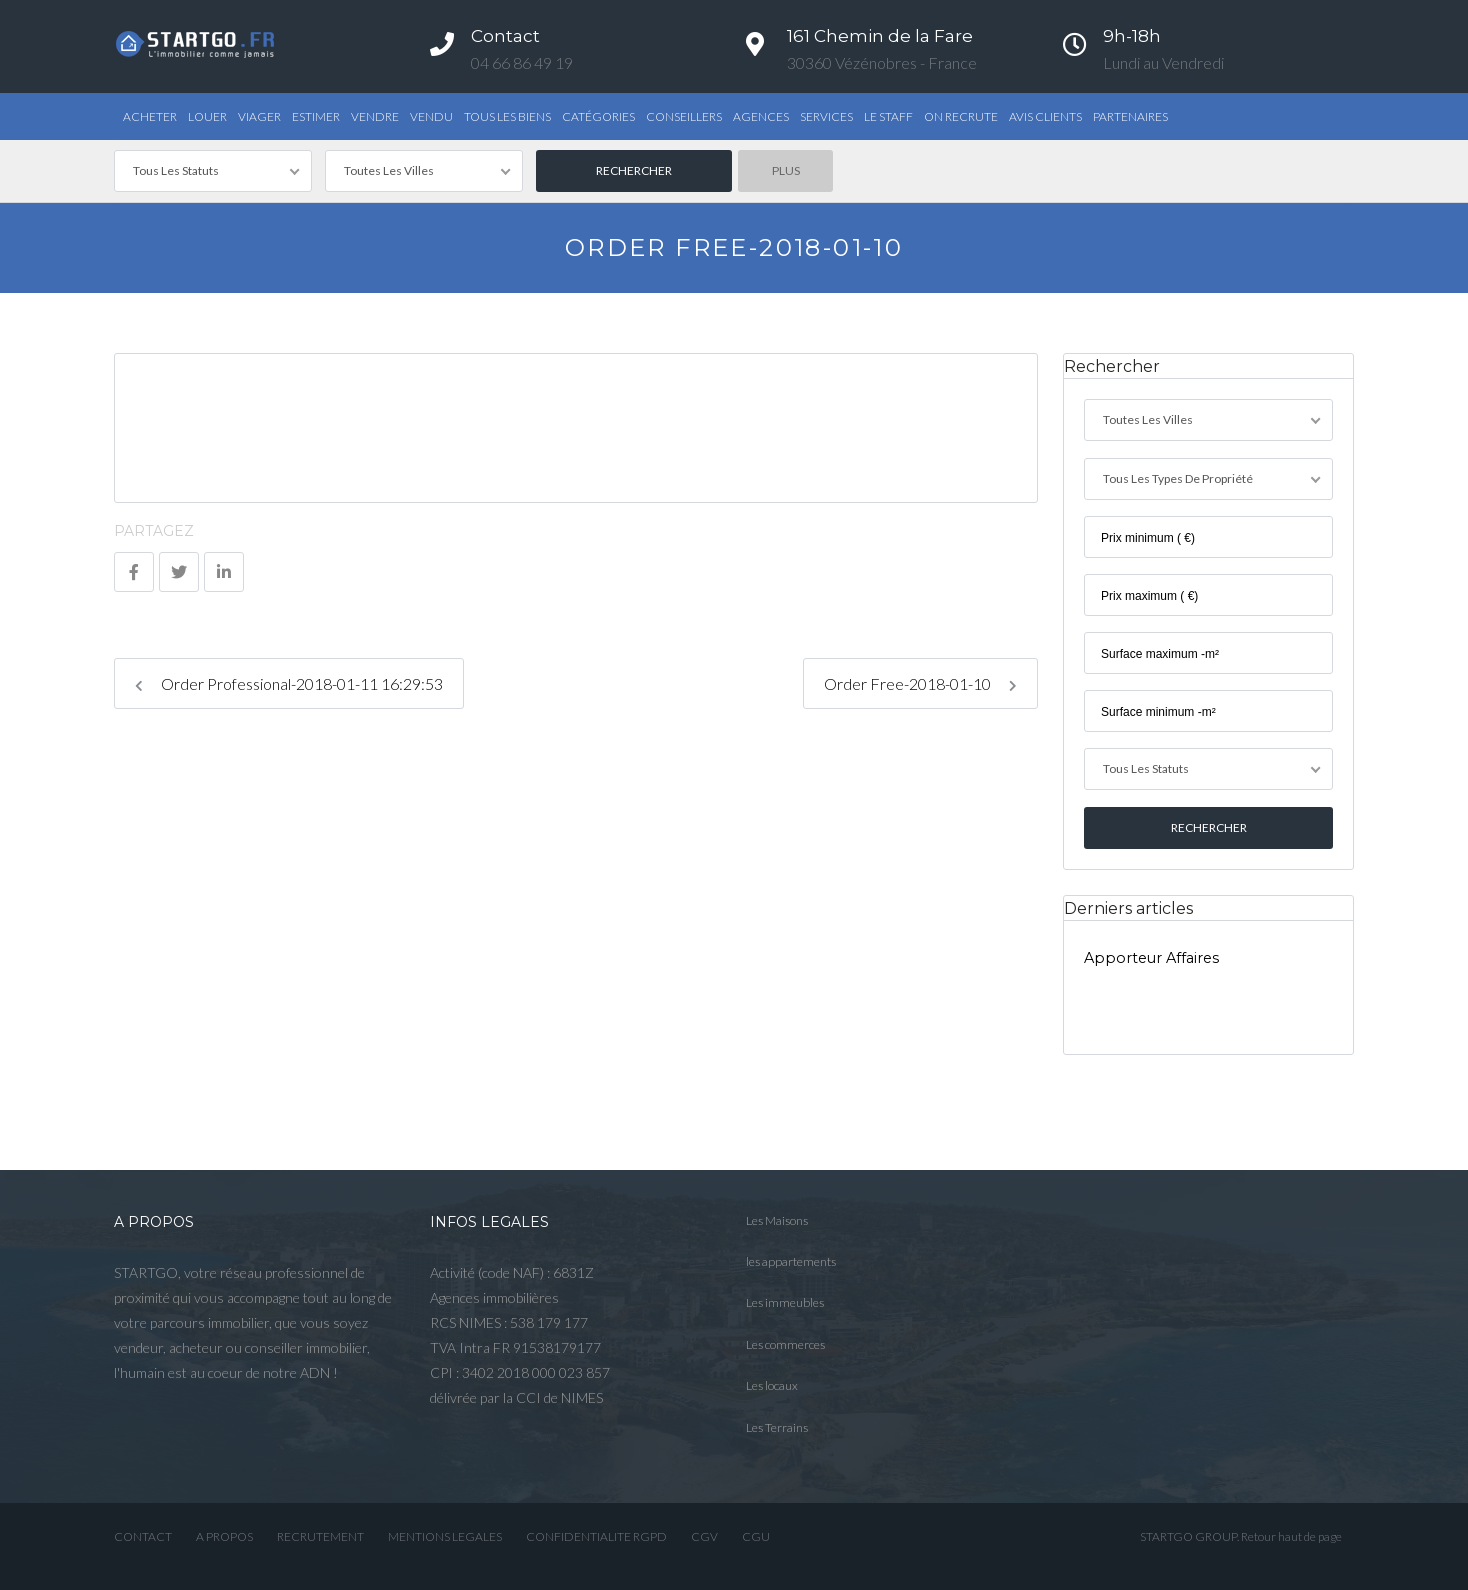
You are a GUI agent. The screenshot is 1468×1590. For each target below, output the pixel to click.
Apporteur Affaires (1151, 956)
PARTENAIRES (1130, 116)
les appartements (791, 1259)
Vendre (375, 116)
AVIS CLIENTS (1045, 116)
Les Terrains (777, 1425)
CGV (704, 1535)
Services (826, 116)
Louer (207, 116)
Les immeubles (785, 1301)
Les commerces (785, 1342)
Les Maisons (777, 1218)
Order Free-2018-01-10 (920, 683)
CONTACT (143, 1535)
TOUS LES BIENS (507, 116)
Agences (761, 116)
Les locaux (772, 1384)
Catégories (598, 116)
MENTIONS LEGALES (445, 1535)
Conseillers (684, 116)
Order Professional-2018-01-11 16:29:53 (289, 683)
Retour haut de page (1291, 1535)
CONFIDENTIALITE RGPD (596, 1535)
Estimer (316, 116)
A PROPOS (224, 1535)
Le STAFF (888, 116)
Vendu (431, 116)
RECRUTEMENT (320, 1535)
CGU (756, 1535)
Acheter (150, 116)
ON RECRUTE (961, 116)
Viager (259, 116)
